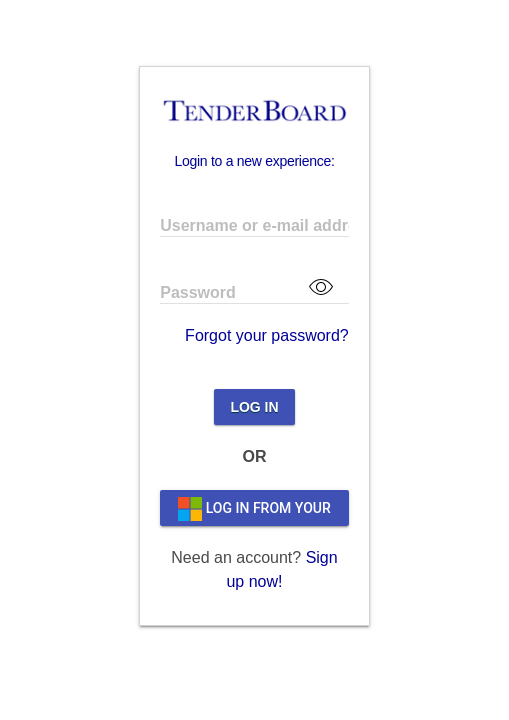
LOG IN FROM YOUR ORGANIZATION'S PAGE (254, 508)
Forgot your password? (267, 335)
